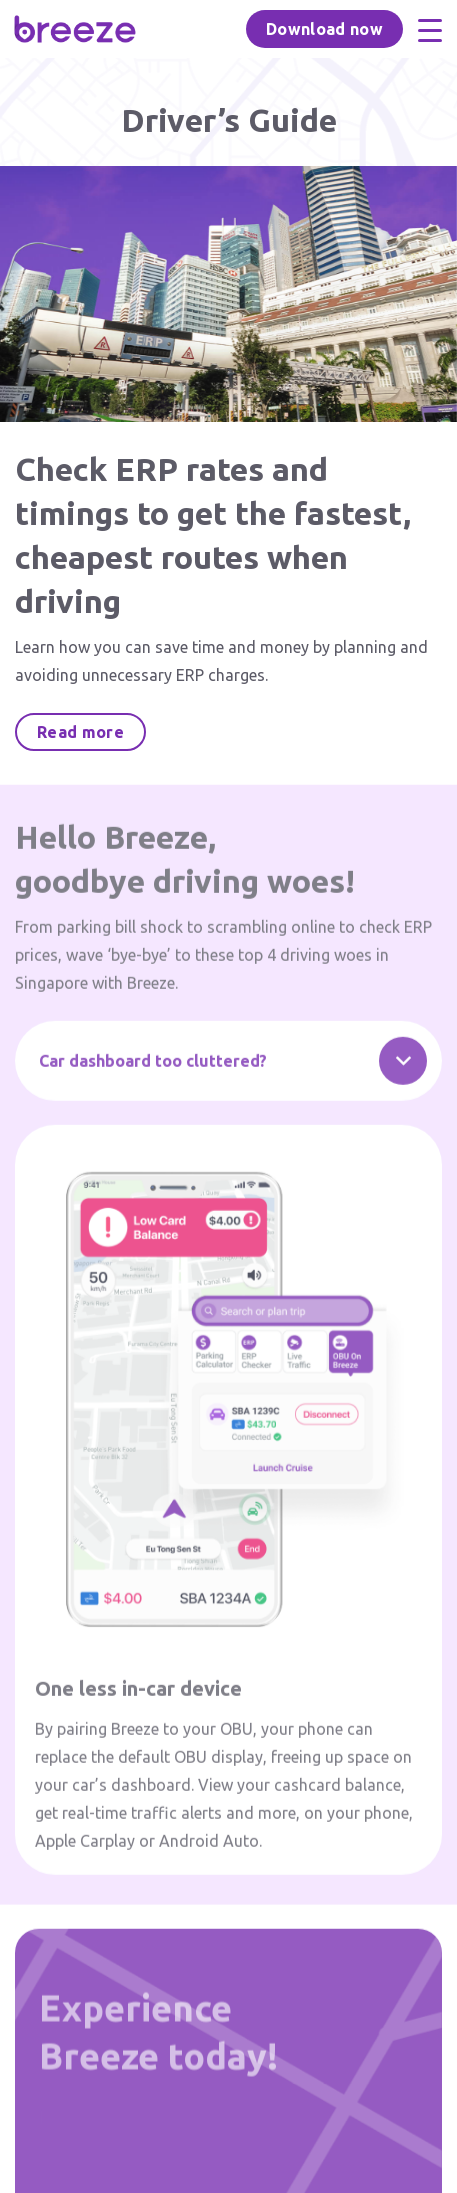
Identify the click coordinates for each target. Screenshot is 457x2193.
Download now (324, 29)
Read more (80, 732)
